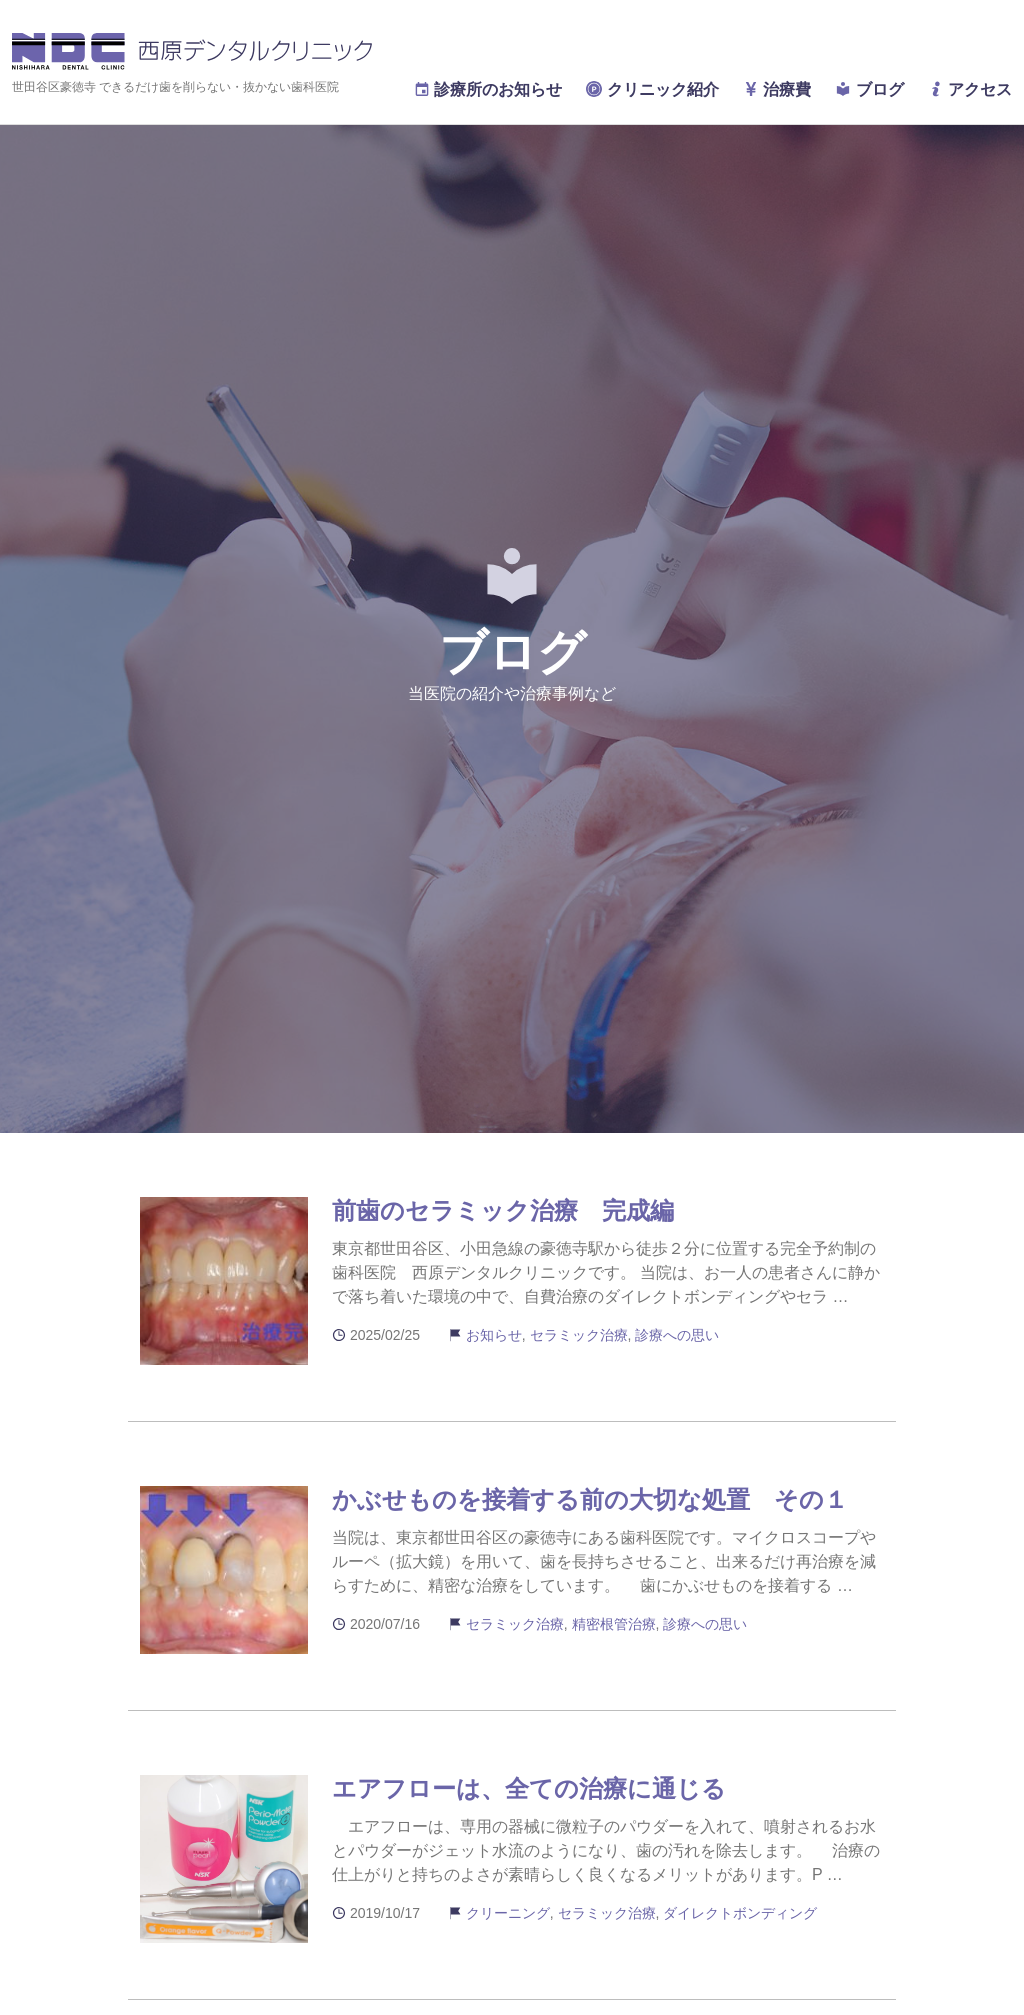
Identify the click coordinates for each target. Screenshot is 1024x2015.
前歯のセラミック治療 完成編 (503, 1210)
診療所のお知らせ (488, 89)
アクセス (970, 89)
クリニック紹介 (652, 89)
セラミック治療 (579, 1335)
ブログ (869, 89)
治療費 (777, 89)
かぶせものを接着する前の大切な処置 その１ (590, 1499)
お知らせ (494, 1335)
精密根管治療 (614, 1624)
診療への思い (677, 1335)
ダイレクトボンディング (740, 1913)
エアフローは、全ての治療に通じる (529, 1788)
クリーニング (508, 1913)
